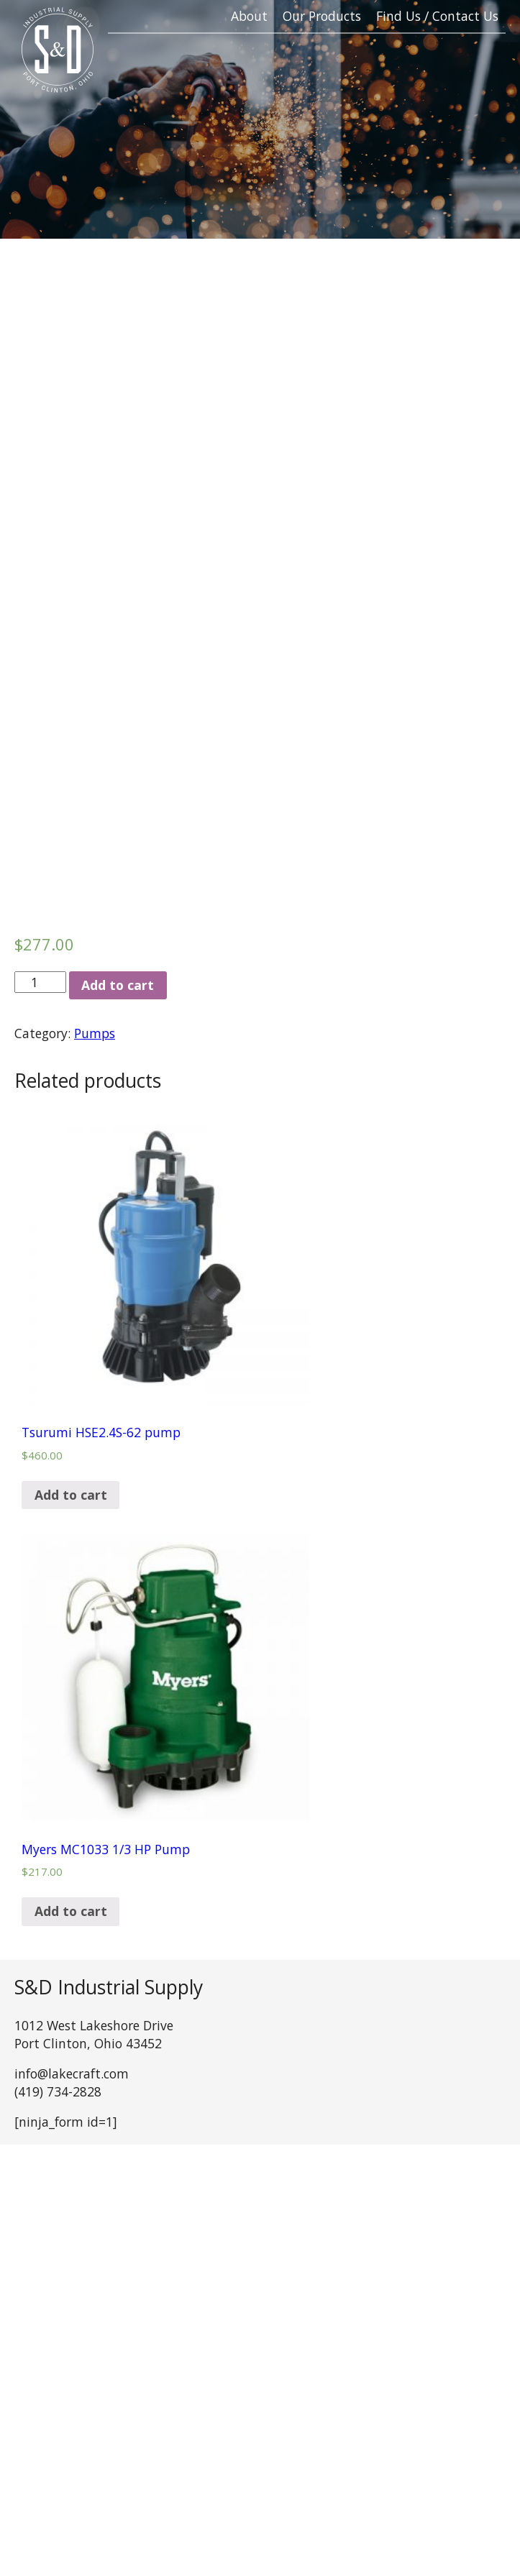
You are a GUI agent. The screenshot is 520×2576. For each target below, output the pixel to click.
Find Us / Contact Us (437, 15)
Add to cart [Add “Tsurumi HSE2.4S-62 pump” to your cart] (71, 1494)
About (249, 15)
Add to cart (117, 985)
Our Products (322, 15)
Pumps (94, 1033)
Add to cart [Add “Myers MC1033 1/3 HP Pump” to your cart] (71, 1911)
